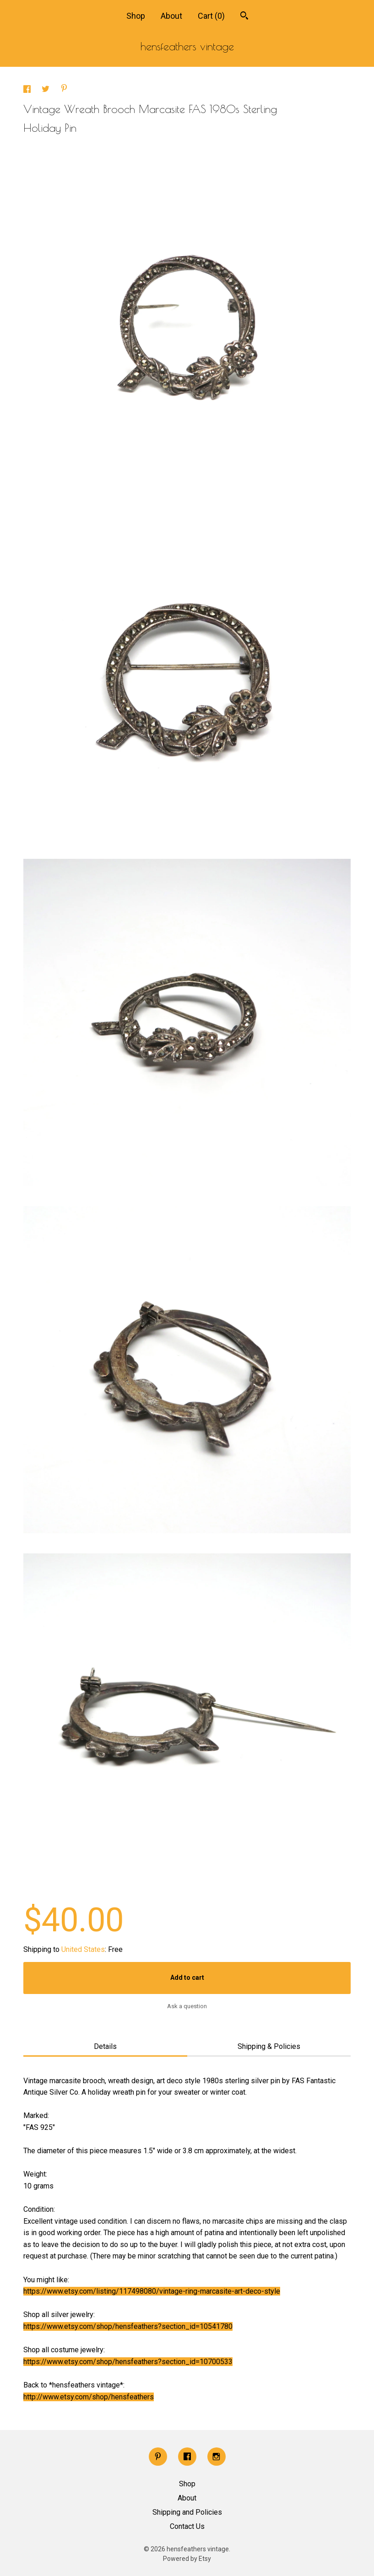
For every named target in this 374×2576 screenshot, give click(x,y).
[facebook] (187, 2456)
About (171, 16)
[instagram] (216, 2456)
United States (83, 1949)
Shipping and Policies (187, 2512)
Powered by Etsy (187, 2558)
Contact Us (187, 2526)
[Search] (244, 16)
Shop (135, 16)
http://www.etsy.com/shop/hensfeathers (88, 2397)
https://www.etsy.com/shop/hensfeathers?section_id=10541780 (128, 2326)
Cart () (211, 16)
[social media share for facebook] (28, 90)
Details (105, 2046)
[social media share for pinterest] (64, 89)
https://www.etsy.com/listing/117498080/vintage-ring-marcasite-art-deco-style (151, 2291)
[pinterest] (158, 2456)
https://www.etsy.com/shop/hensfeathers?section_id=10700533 (128, 2361)
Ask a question (187, 2006)
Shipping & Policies (269, 2046)
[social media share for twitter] (46, 90)
